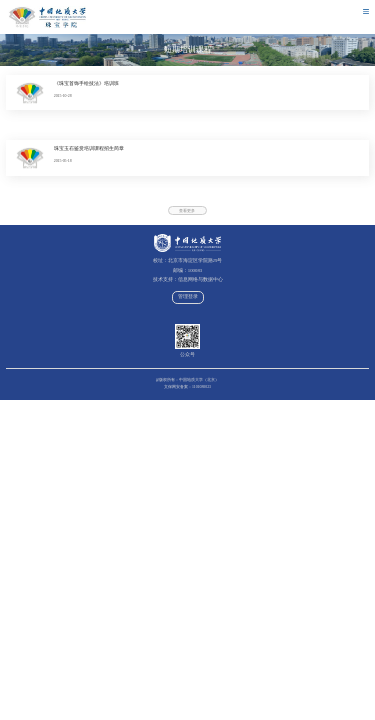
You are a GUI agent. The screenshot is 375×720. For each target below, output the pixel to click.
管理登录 (188, 296)
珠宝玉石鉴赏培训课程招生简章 (89, 148)
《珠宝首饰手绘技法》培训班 (86, 83)
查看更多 (187, 211)
